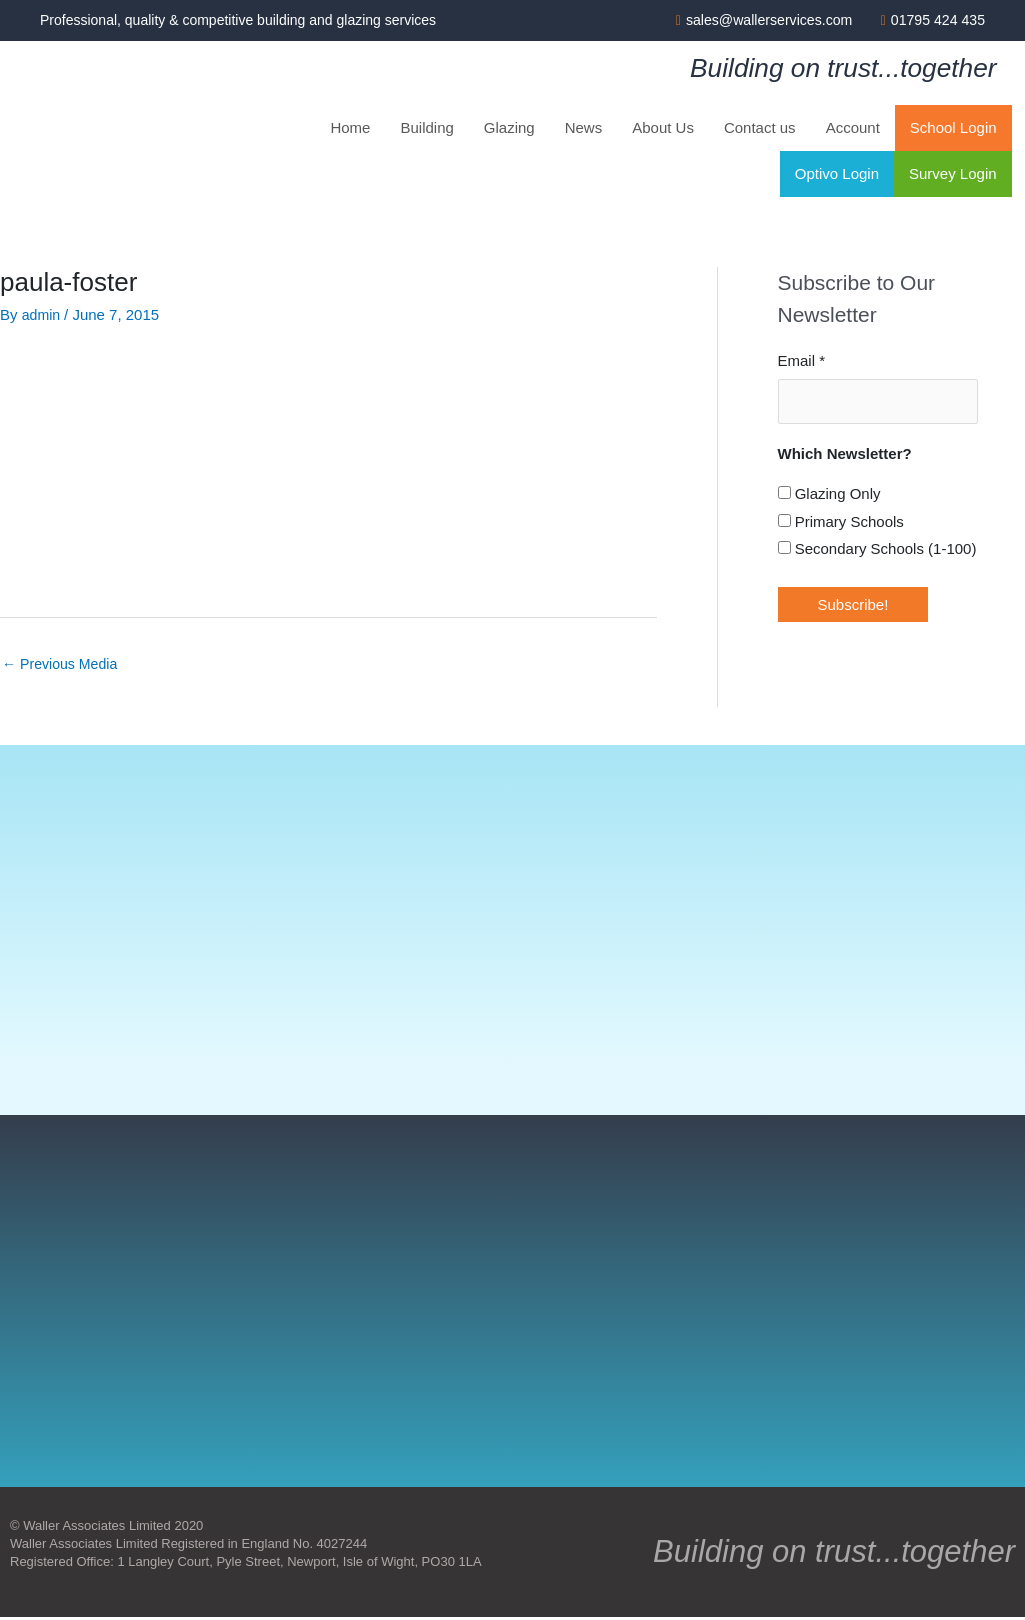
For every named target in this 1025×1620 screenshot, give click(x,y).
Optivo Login (837, 175)
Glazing (509, 129)
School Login (953, 129)
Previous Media (63, 666)
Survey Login (953, 175)
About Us (663, 129)
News (584, 129)
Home (350, 129)
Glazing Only (829, 494)
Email (802, 362)
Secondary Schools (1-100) (877, 549)
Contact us (760, 129)
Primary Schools (841, 521)
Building (426, 129)
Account (853, 129)
